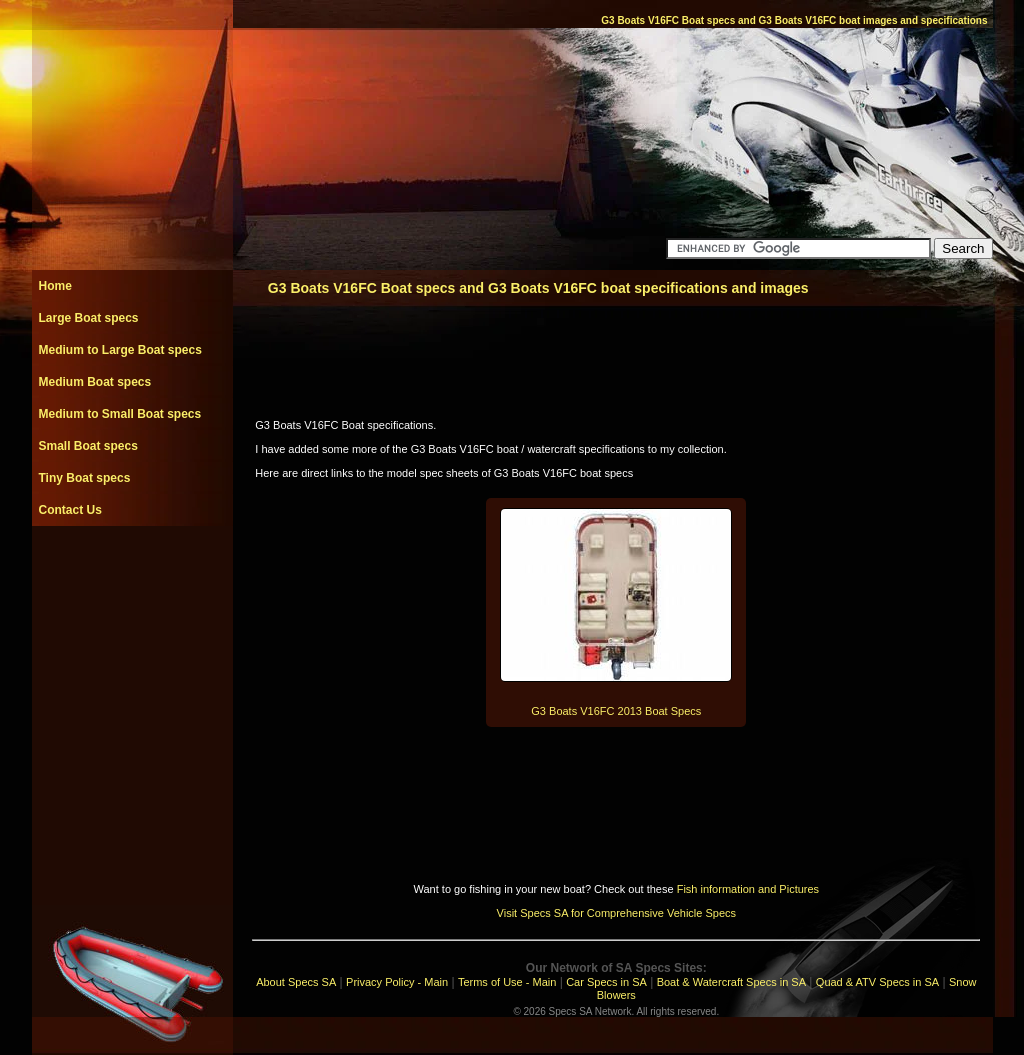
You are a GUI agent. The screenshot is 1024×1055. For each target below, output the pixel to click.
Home (55, 286)
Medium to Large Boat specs (120, 350)
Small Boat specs (88, 446)
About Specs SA (296, 982)
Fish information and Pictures (748, 889)
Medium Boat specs (95, 382)
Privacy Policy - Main (397, 982)
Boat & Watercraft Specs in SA (731, 982)
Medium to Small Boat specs (120, 414)
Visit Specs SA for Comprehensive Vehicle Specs (616, 913)
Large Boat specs (89, 318)
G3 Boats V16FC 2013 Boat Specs (616, 711)
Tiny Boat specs (85, 478)
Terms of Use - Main (507, 982)
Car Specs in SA (606, 982)
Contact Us (70, 510)
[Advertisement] (132, 571)
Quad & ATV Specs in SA (877, 982)
